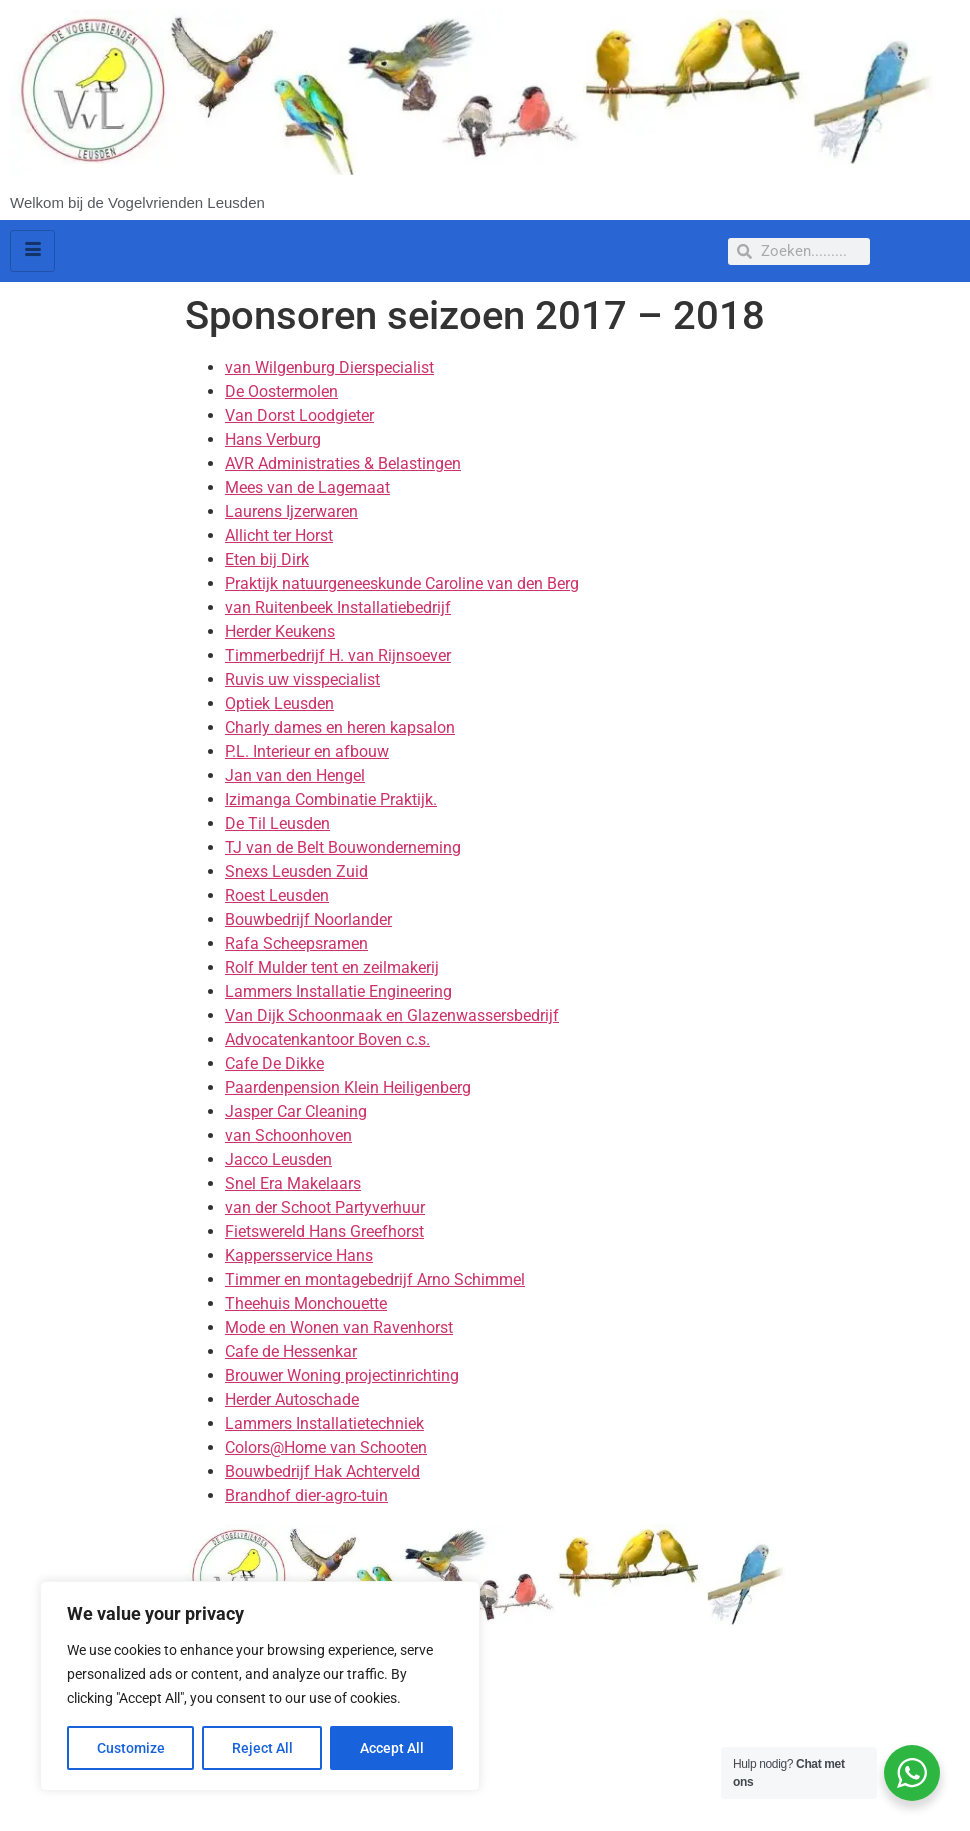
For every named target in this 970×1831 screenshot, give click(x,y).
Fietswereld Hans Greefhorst (324, 1231)
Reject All (262, 1748)
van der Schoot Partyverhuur (325, 1207)
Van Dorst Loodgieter (299, 415)
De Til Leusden (277, 823)
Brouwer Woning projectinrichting (342, 1375)
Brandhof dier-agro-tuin (306, 1495)
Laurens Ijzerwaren (291, 511)
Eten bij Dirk (267, 559)
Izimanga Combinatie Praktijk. (331, 799)
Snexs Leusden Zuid (296, 871)
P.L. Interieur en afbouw (307, 751)
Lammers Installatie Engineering (338, 991)
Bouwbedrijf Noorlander (308, 919)
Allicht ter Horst (279, 535)
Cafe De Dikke (274, 1063)
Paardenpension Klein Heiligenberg (348, 1087)
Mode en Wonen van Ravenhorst (339, 1327)
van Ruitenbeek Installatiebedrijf (338, 607)
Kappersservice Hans (299, 1255)
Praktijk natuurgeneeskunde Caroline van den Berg (402, 583)
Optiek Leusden (279, 703)
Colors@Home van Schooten (326, 1447)
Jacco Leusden (278, 1159)
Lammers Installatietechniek (324, 1423)
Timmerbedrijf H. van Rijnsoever (338, 655)
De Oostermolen (281, 391)
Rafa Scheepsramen (296, 943)
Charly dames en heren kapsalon (340, 727)
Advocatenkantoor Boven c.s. (327, 1039)
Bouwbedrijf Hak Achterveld (322, 1471)
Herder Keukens (280, 631)
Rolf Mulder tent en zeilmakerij (332, 967)
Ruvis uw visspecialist (302, 679)
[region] (260, 1686)
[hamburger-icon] (32, 251)
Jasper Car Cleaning (296, 1111)
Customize (131, 1748)
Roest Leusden (277, 895)
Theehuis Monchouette (306, 1303)
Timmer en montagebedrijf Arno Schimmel (375, 1279)
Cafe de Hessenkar (291, 1351)
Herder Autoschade (292, 1399)
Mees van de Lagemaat (307, 487)
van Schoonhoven (288, 1135)
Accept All (392, 1748)
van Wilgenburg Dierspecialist (329, 367)
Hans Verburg (273, 439)
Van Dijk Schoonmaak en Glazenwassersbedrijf (392, 1015)
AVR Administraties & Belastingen (343, 463)
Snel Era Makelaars (293, 1183)
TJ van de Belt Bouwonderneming (343, 847)
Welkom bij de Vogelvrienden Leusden (137, 202)
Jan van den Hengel (295, 775)
